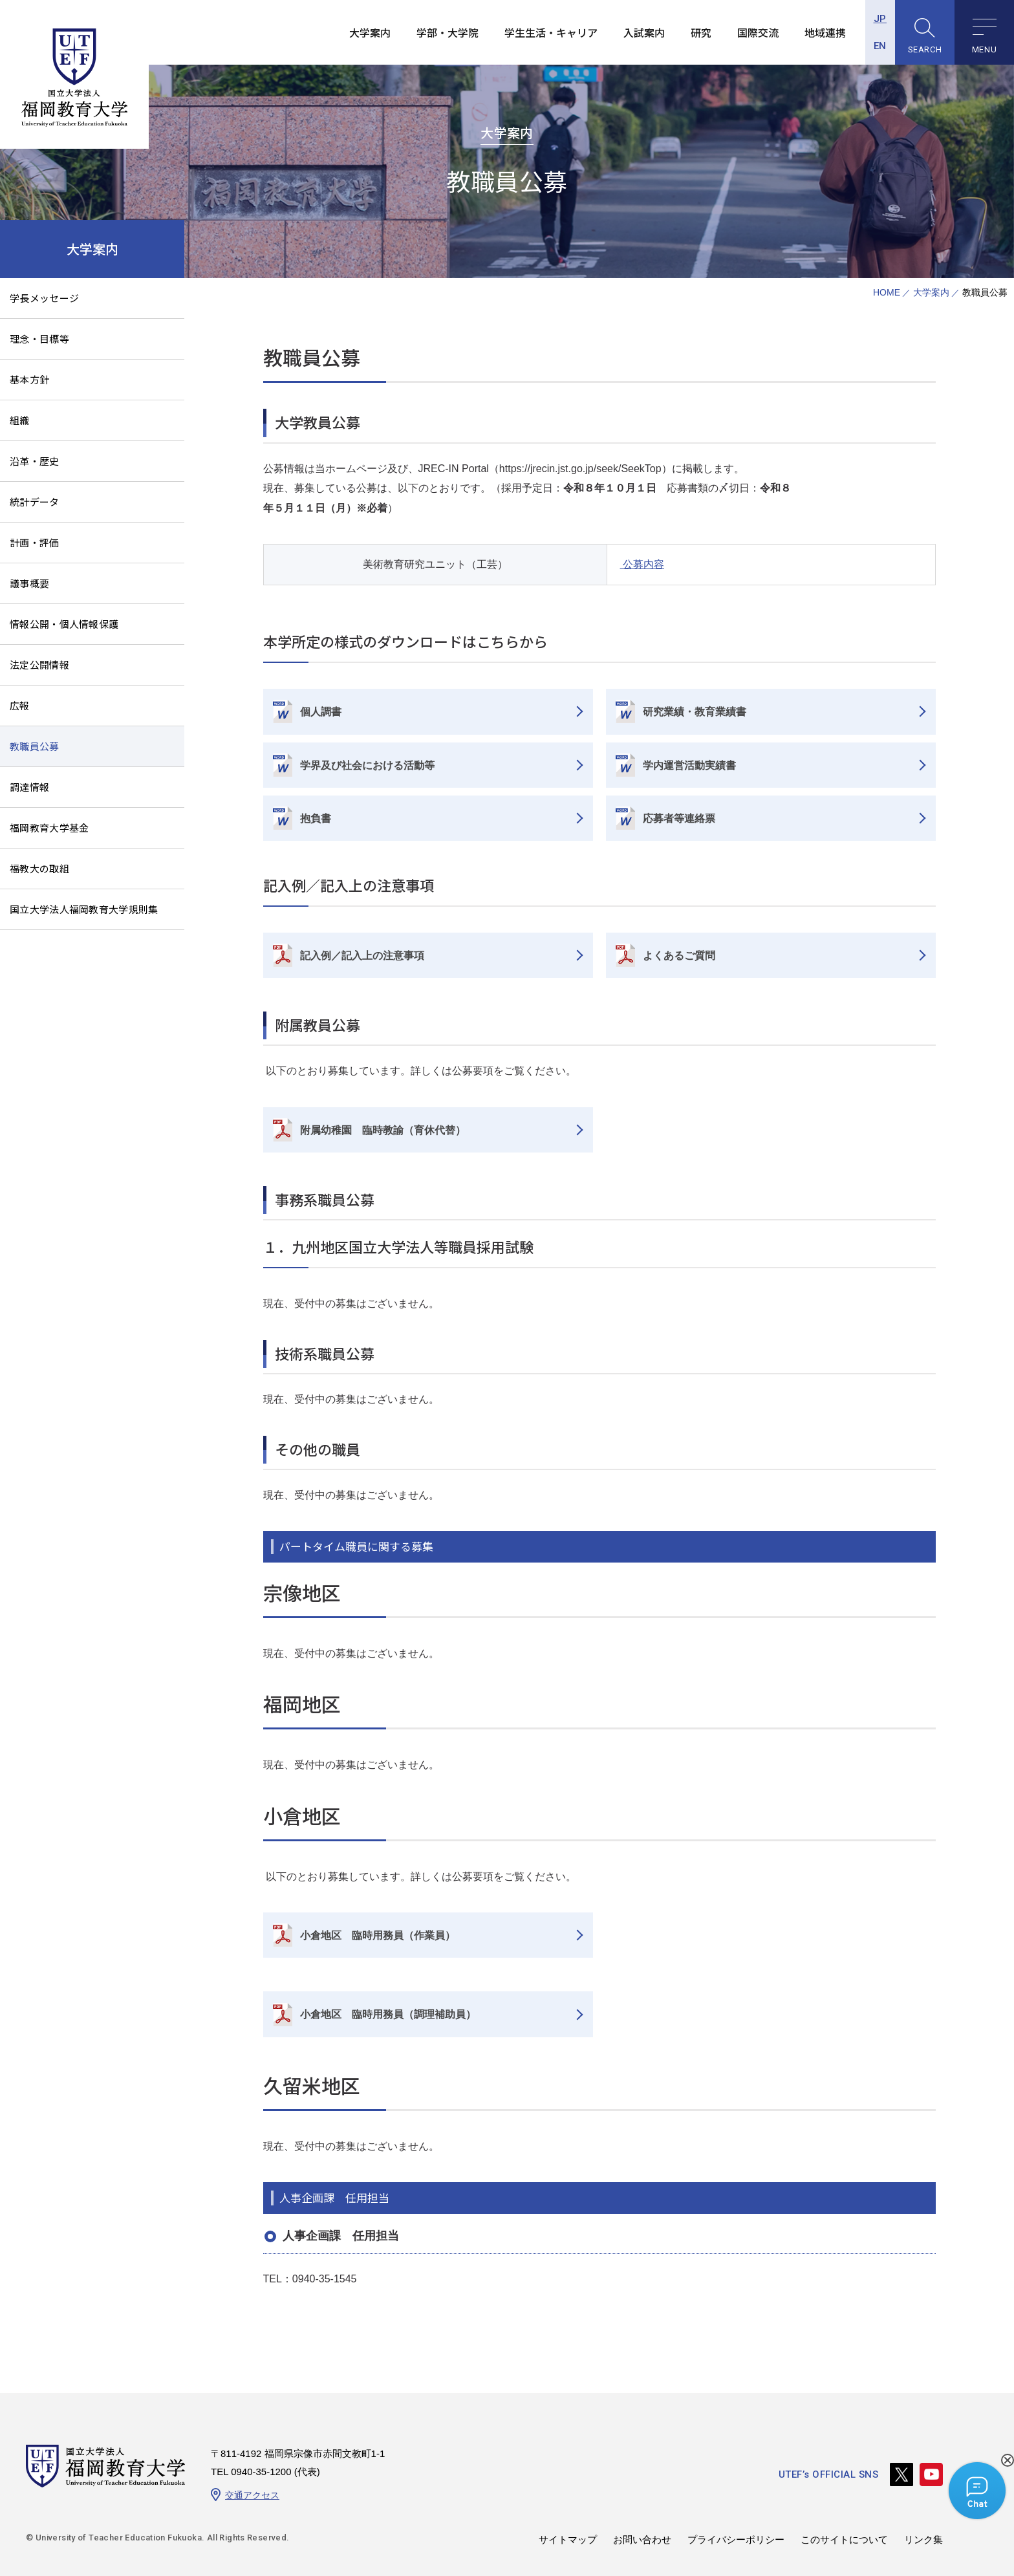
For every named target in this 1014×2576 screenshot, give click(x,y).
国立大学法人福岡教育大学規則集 (84, 909)
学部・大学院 (447, 32)
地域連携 (825, 32)
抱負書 (315, 818)
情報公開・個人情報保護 (64, 624)
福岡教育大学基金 (49, 827)
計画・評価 (34, 542)
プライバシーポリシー (735, 2539)
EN (880, 46)
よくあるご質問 (679, 955)
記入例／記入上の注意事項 (362, 955)
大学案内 (370, 32)
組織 (20, 420)
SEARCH (925, 49)
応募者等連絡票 (679, 818)
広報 (20, 705)
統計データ (34, 501)
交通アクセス (252, 2495)
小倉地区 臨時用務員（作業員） (377, 1935)
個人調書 (320, 711)
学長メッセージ (44, 298)
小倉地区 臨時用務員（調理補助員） (388, 2014)
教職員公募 (34, 746)
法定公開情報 (39, 664)
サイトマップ (568, 2539)
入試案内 (644, 32)
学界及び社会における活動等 (367, 765)
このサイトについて (844, 2539)
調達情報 (29, 787)
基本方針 (29, 379)
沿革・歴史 (34, 461)
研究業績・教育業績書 (694, 711)
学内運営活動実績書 (689, 765)
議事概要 (29, 583)
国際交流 (758, 32)
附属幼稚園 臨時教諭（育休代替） (383, 1130)
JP (880, 19)
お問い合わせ (642, 2539)
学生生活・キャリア (551, 32)
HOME (886, 293)
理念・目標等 (39, 338)
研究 (701, 32)
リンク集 (923, 2539)
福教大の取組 (39, 868)
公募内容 (642, 564)
